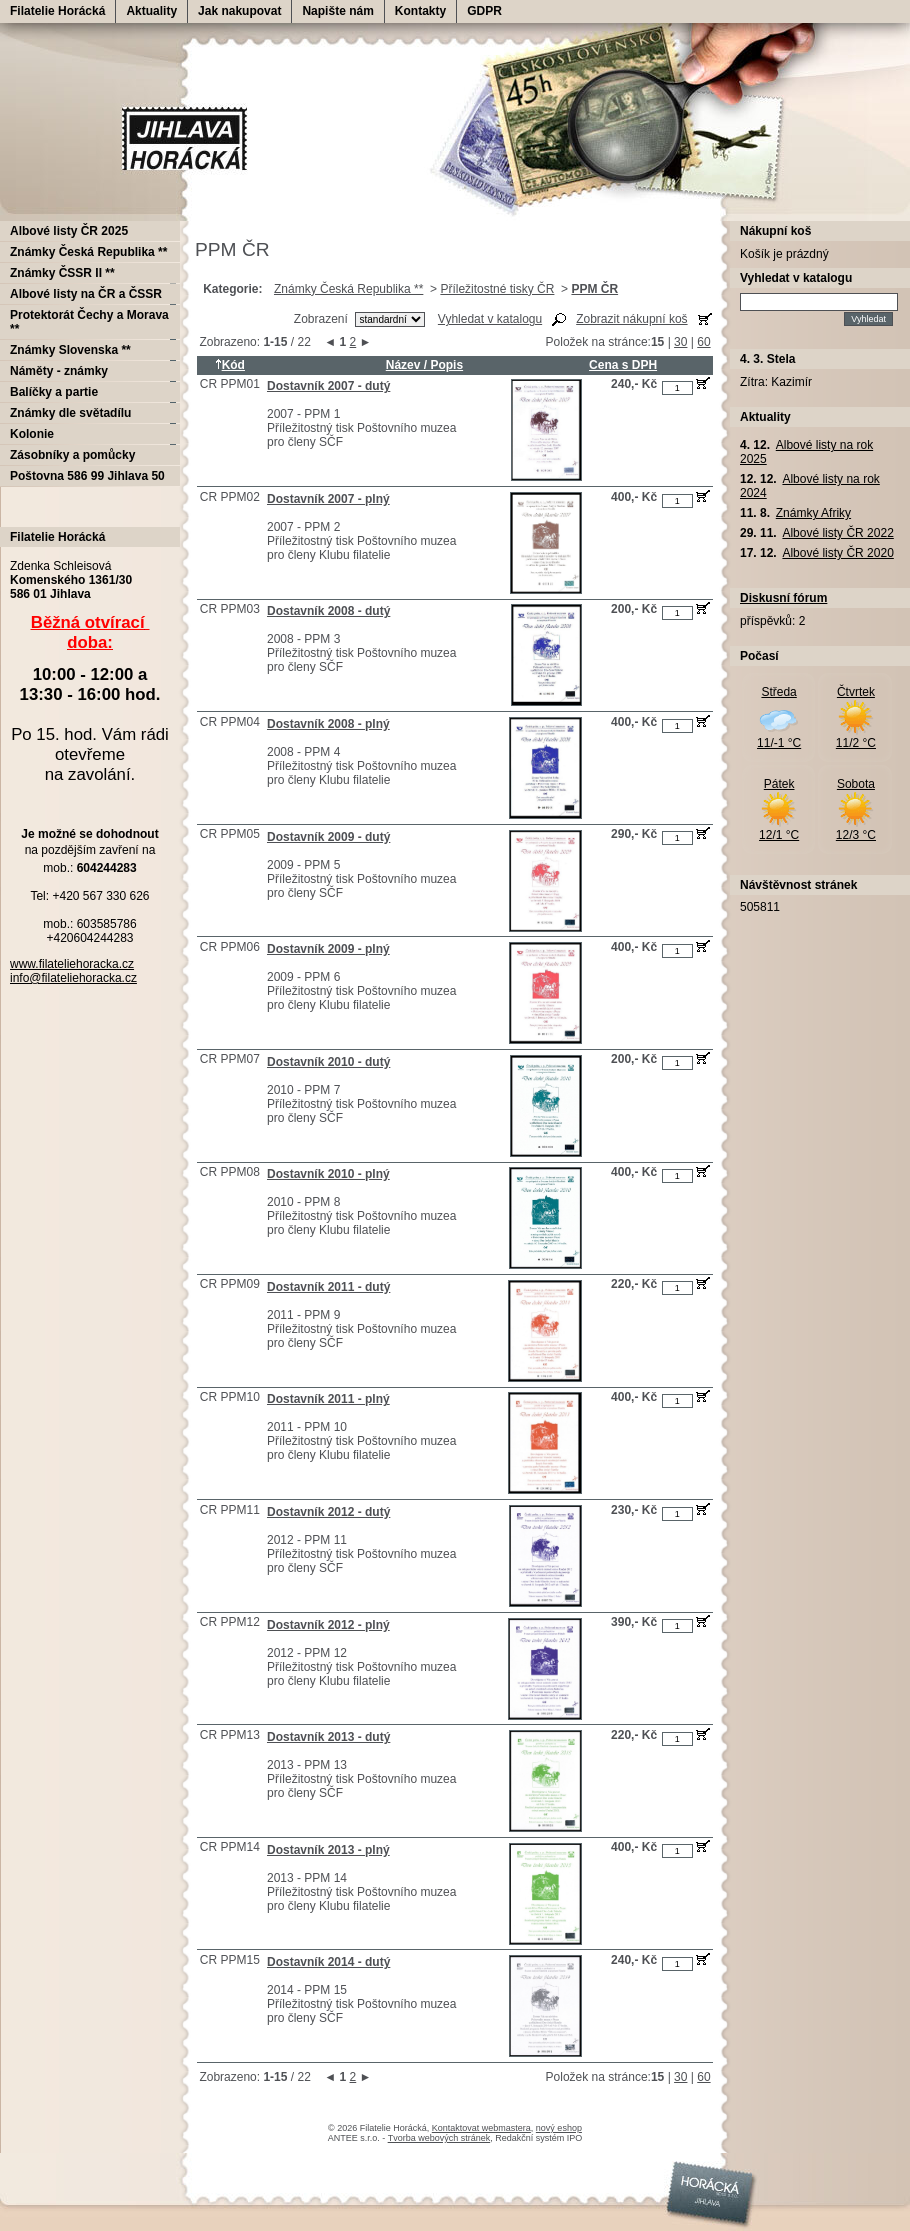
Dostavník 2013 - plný (328, 1850)
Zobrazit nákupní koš (631, 319)
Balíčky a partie (54, 392)
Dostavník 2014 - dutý (328, 1962)
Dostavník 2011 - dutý (328, 1287)
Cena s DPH (623, 365)
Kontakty (420, 11)
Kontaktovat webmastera (481, 2128)
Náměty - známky (59, 371)
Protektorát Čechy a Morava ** (89, 322)
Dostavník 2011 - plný (328, 1399)
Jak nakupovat (239, 11)
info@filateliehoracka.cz (73, 978)
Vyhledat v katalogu (490, 319)
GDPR (484, 11)
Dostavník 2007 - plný (328, 499)
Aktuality (151, 11)
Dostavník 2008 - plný (328, 724)
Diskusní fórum (783, 598)
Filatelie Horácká (57, 11)
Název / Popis (424, 365)
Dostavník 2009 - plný (328, 949)
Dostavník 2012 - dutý (328, 1512)
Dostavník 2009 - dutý (328, 837)
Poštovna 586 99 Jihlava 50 (87, 476)
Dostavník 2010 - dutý (328, 1062)
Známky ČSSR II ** (62, 273)
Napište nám (337, 11)
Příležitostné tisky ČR (497, 289)
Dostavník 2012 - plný (328, 1625)
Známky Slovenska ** (70, 350)
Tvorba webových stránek (439, 2138)
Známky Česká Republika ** (348, 289)
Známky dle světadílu (70, 413)
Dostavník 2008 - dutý (328, 611)
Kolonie (32, 434)
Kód (230, 365)
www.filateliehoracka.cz (72, 964)
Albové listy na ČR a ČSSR (86, 294)
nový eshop (559, 2128)
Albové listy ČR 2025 (69, 231)
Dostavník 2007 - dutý (328, 386)
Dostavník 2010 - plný (328, 1174)
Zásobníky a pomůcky (72, 455)
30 (680, 342)
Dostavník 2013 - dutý (328, 1737)
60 (703, 342)
